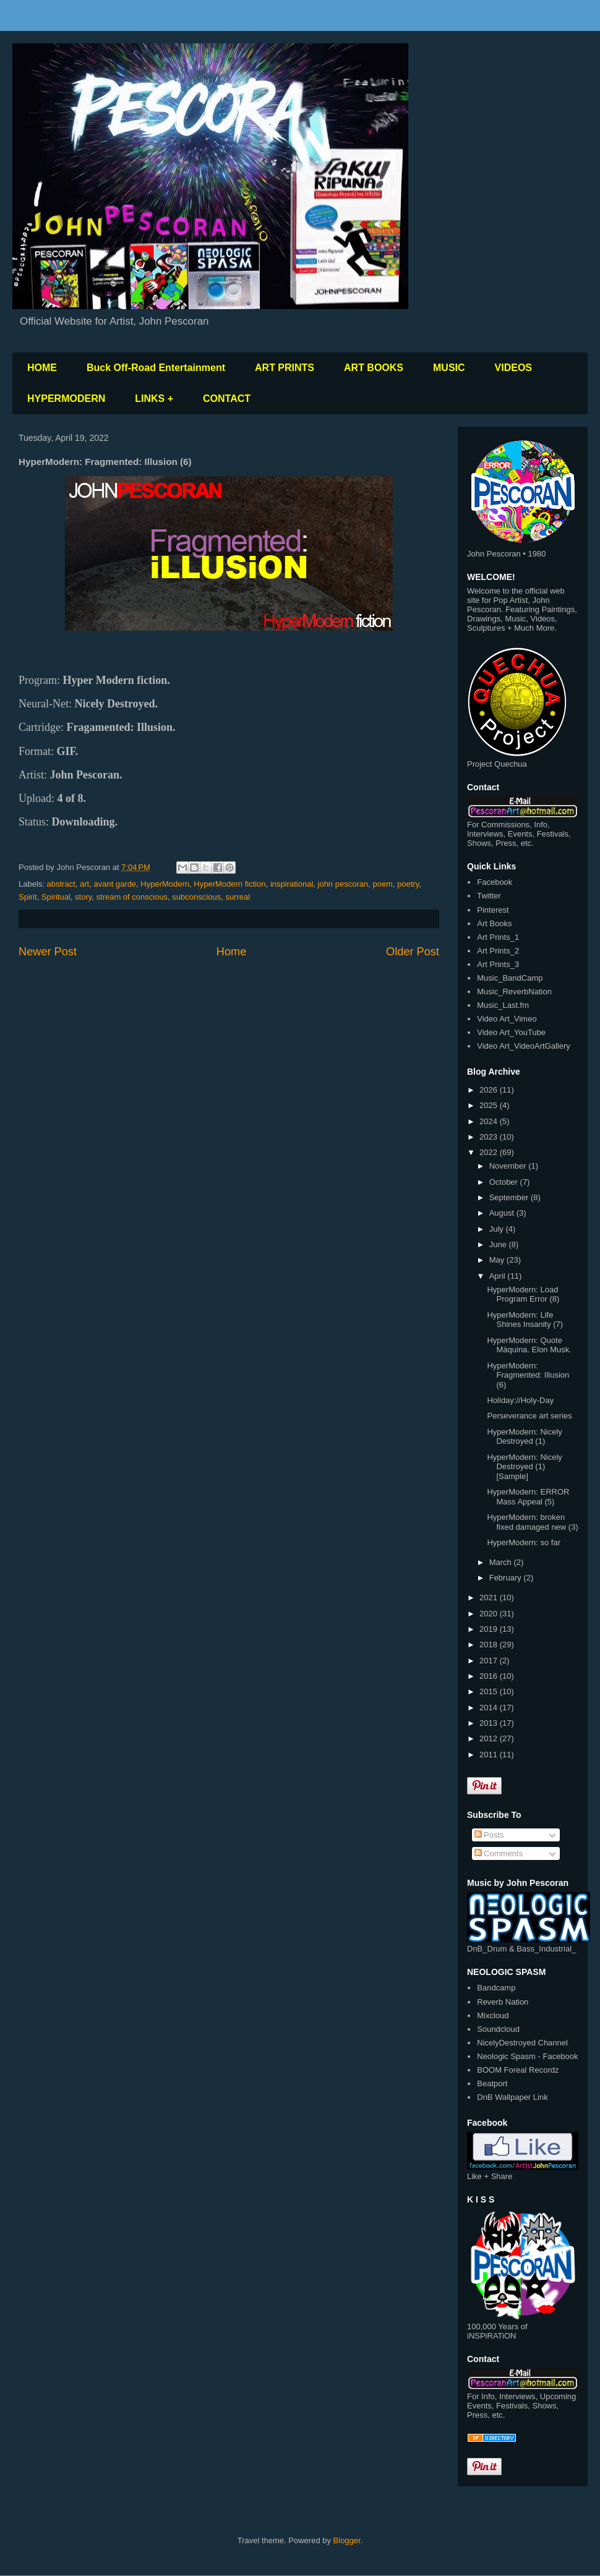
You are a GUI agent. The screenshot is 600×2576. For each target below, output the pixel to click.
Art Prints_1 (498, 937)
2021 (489, 1597)
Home (231, 951)
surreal (237, 897)
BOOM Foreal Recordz (518, 2070)
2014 (489, 1707)
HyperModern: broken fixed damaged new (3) (532, 1522)
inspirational (291, 884)
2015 (489, 1691)
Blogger (347, 2540)
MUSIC (449, 367)
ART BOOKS (373, 367)
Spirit (28, 897)
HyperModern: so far (523, 1542)
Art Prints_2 (498, 950)
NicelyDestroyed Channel (522, 2042)
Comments (498, 1853)
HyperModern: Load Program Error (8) (523, 1294)
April (498, 1276)
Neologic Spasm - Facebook (527, 2056)
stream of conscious (132, 897)
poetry (408, 884)
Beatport (492, 2083)
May (498, 1260)
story (83, 897)
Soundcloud (498, 2029)
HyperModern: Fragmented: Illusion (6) (528, 1375)
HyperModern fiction (229, 884)
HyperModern (164, 884)
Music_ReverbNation (514, 991)
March (501, 1562)
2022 (489, 1152)
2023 (489, 1136)
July (497, 1229)
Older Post (412, 951)
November (509, 1166)
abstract (61, 884)
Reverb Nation (502, 2002)
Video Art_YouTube (511, 1032)
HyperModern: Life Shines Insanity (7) (525, 1319)
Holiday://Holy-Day (520, 1400)
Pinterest (492, 910)
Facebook (494, 882)
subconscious (196, 897)
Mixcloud (492, 2015)
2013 (489, 1723)
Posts (489, 1835)
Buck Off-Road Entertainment (156, 367)
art (84, 884)
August (502, 1213)
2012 (489, 1738)
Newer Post (48, 951)
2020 (489, 1613)
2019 (489, 1629)
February (506, 1577)
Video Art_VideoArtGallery (523, 1046)
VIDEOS (513, 367)
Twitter (488, 895)
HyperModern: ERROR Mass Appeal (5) (528, 1496)
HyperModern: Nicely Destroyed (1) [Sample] (524, 1466)
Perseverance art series (529, 1415)
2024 (489, 1121)
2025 (489, 1105)
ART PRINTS (284, 367)
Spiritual (56, 897)
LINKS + (154, 398)
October (504, 1182)
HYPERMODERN (66, 398)
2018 (489, 1644)
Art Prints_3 (498, 964)
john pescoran (343, 884)
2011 (489, 1754)
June (499, 1244)
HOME (42, 367)
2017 (489, 1660)
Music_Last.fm (503, 1005)
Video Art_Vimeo (506, 1018)
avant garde (114, 884)
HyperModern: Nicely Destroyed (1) (524, 1436)
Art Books (494, 923)
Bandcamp (496, 1987)
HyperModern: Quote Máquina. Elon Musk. (529, 1345)
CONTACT (227, 398)
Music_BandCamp (509, 978)
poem (382, 884)
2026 (489, 1089)
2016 (489, 1676)
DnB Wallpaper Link (512, 2097)
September (510, 1197)
